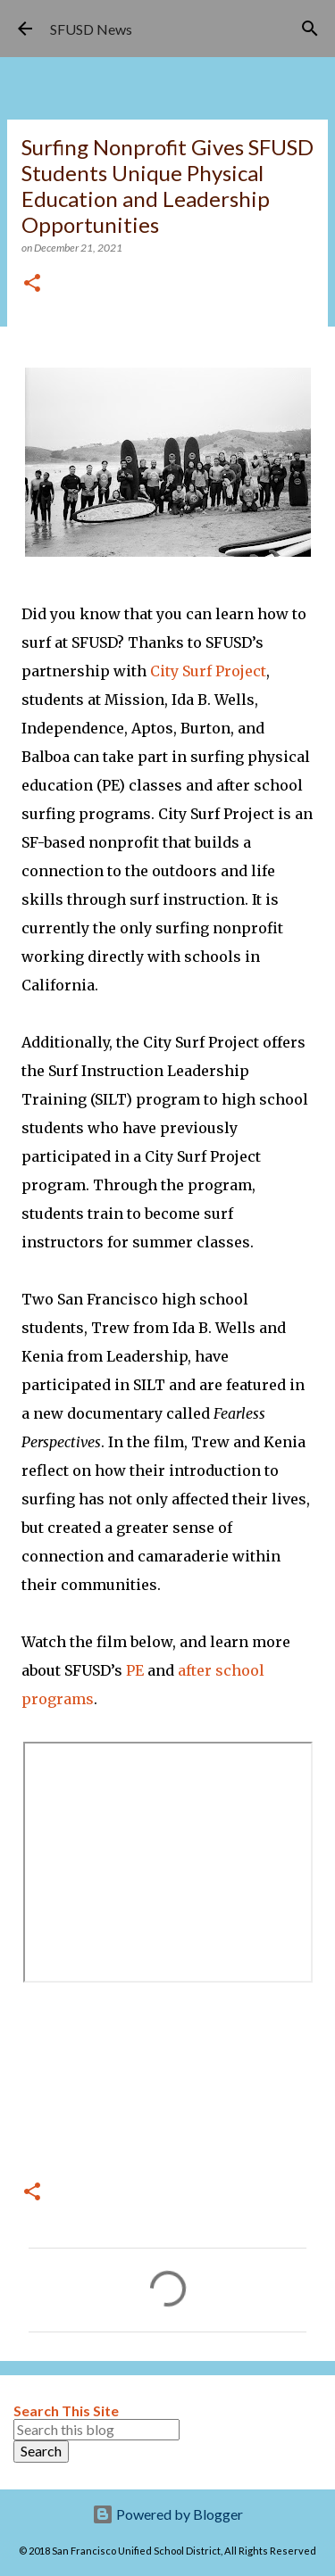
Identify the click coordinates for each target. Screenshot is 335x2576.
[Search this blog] (96, 2429)
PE (135, 1670)
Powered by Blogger (167, 2514)
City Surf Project (208, 671)
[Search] (310, 28)
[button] (32, 284)
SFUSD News (91, 29)
